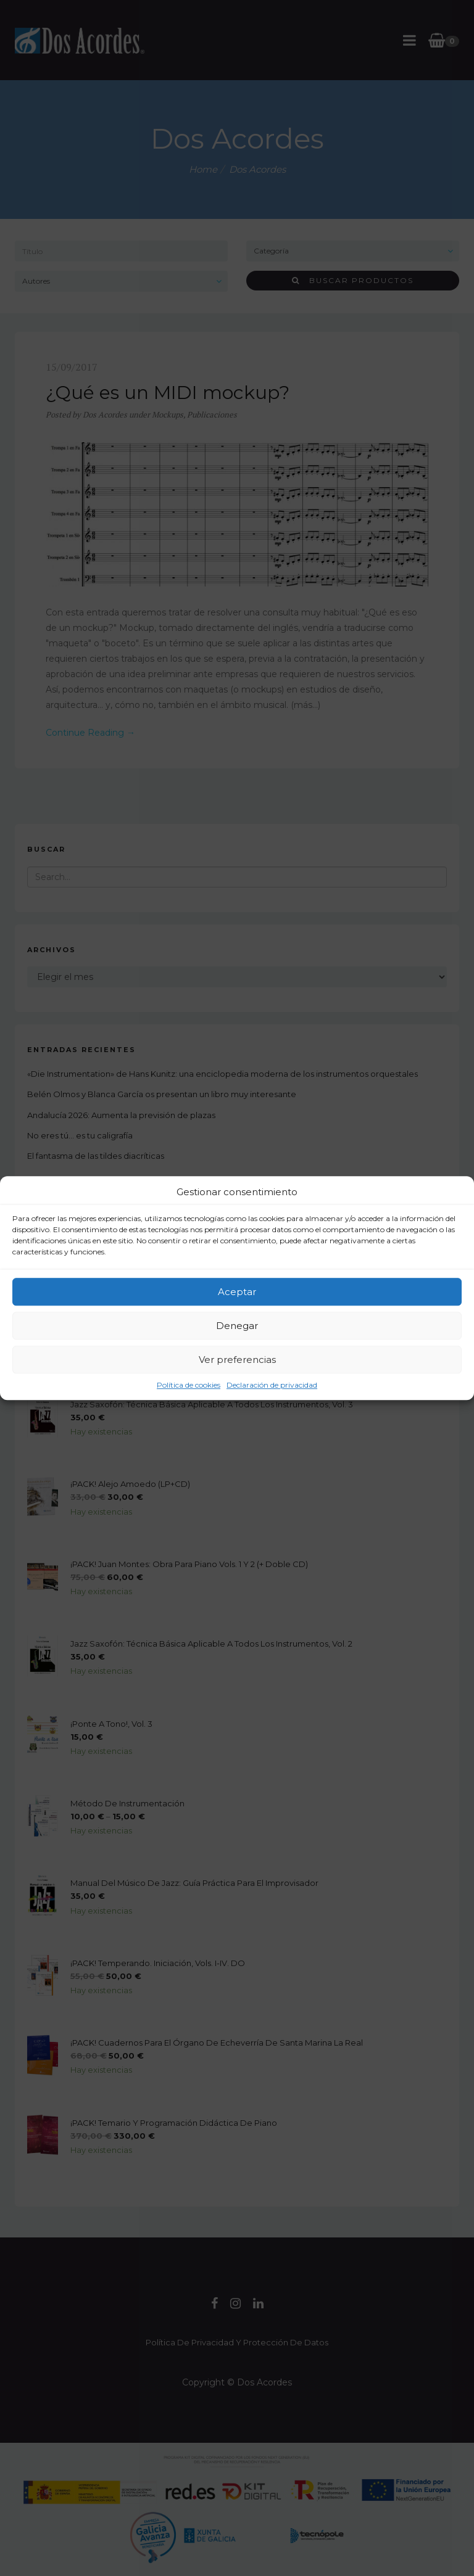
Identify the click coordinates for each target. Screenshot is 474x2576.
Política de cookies (188, 1384)
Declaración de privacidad (272, 1384)
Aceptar (237, 1292)
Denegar (237, 1325)
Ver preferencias (237, 1359)
